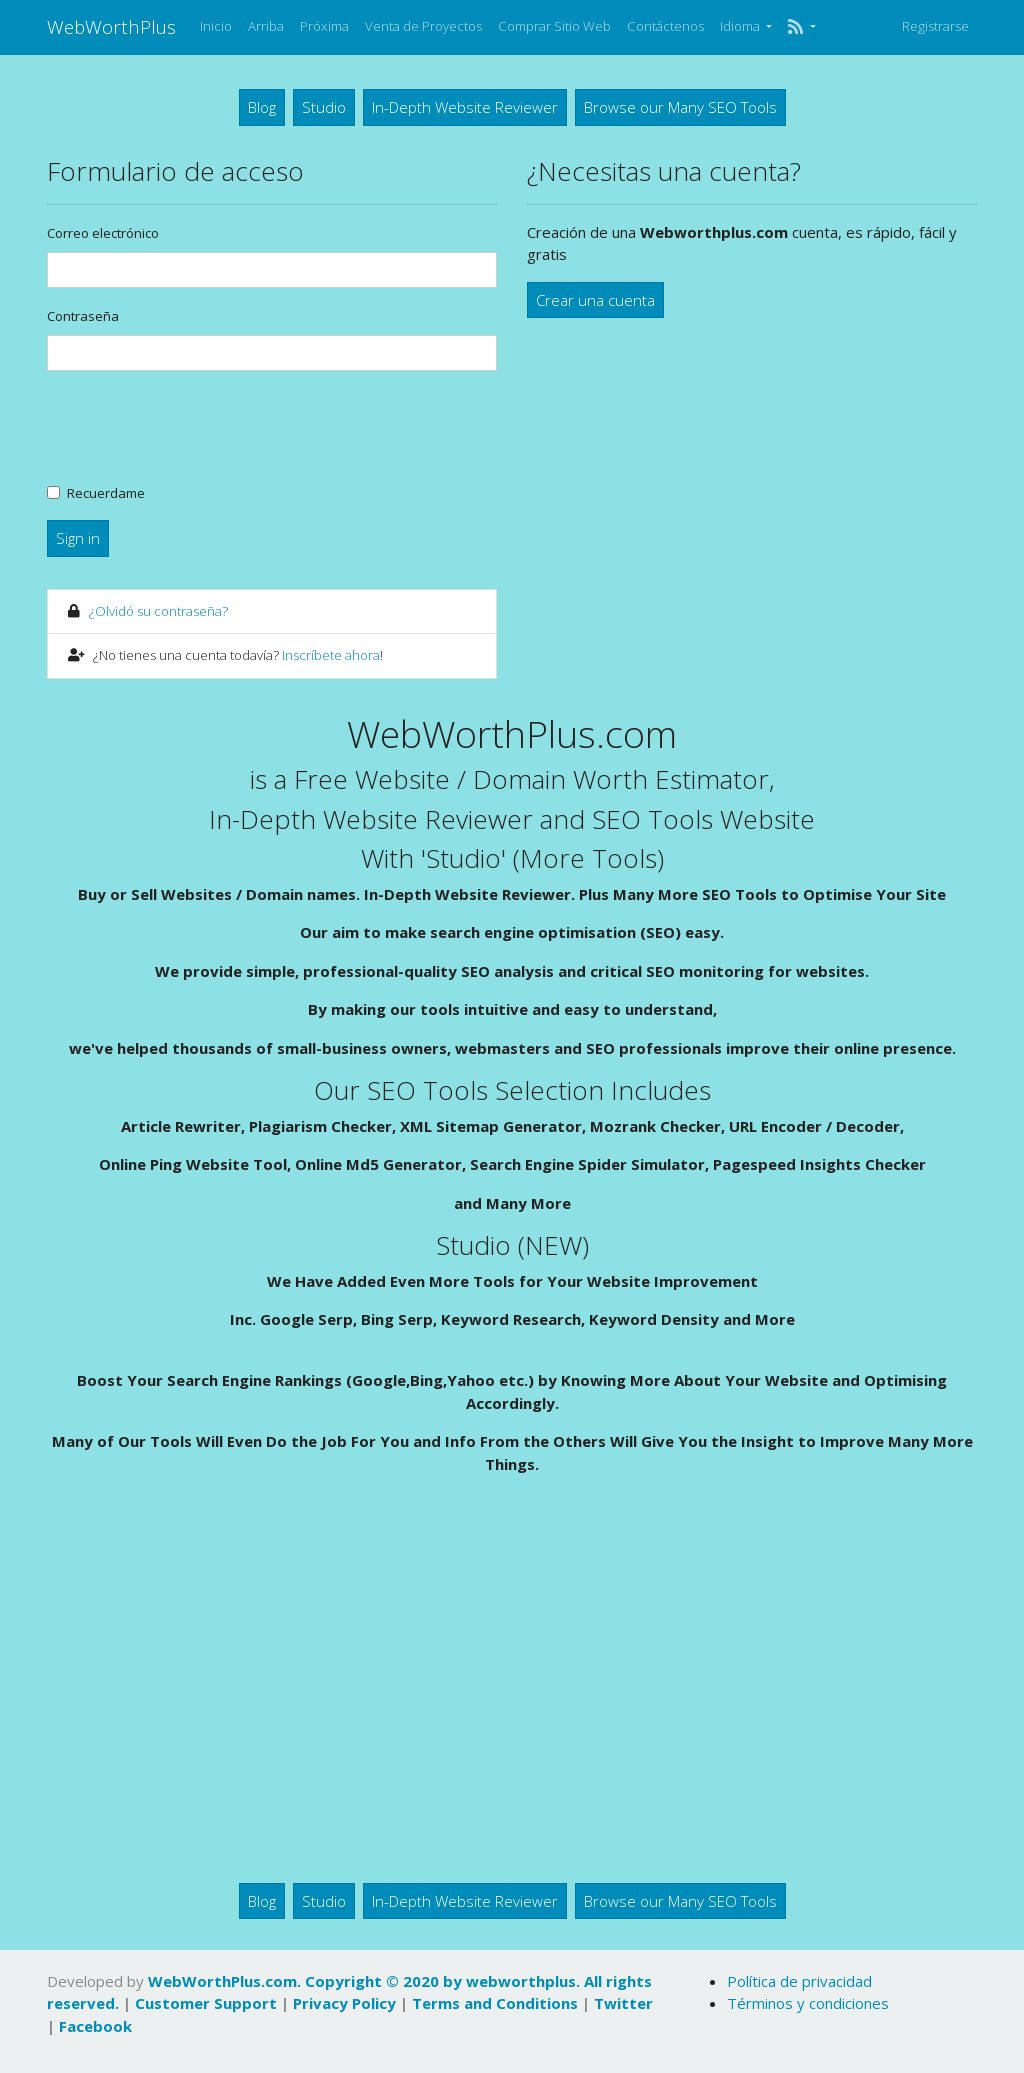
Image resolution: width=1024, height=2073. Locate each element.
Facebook (95, 2026)
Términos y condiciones (808, 2003)
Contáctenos (665, 26)
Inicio (216, 26)
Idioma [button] (741, 26)
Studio (324, 107)
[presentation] (199, 426)
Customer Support (206, 2003)
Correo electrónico (103, 233)
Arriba (266, 26)
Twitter (623, 2003)
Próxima (324, 26)
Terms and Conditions (495, 2003)
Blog (262, 107)
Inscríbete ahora (331, 655)
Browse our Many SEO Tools (680, 107)
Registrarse (935, 26)
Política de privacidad (799, 1981)
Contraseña (83, 316)
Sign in (78, 538)
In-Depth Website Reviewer (465, 107)
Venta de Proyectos (423, 26)
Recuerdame (106, 493)
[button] (801, 27)
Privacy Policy (344, 2003)
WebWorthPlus (111, 26)
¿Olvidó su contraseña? (158, 611)
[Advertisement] (512, 1686)
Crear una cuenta (595, 300)
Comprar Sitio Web (554, 26)
